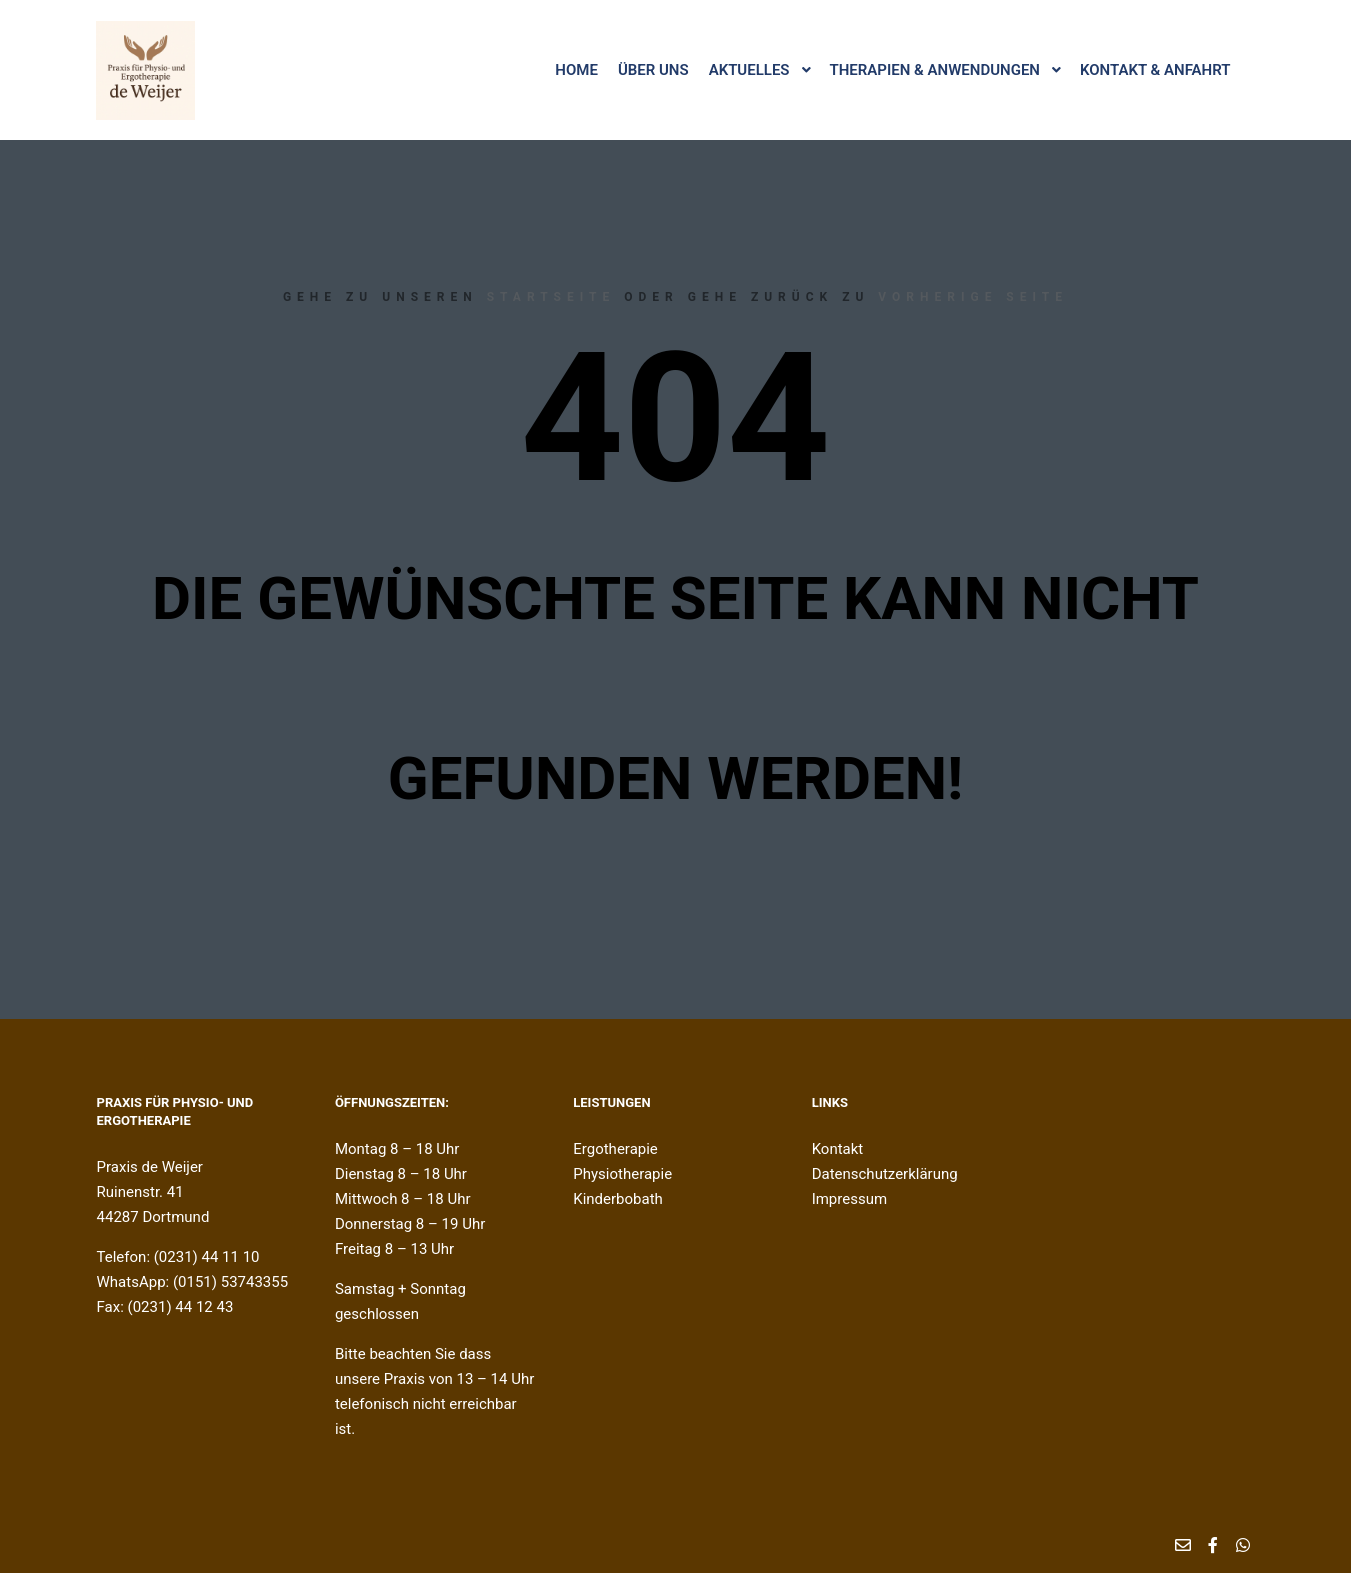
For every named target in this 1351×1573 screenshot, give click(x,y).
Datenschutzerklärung (885, 1174)
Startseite (551, 297)
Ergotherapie (615, 1149)
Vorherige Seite (973, 297)
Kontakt (838, 1149)
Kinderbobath (618, 1199)
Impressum (849, 1199)
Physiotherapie (622, 1174)
